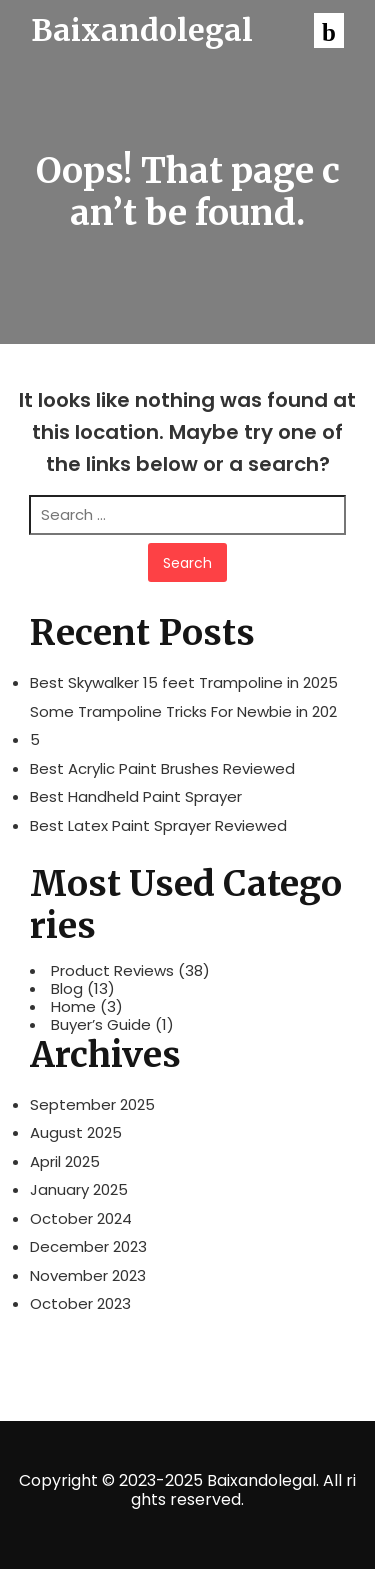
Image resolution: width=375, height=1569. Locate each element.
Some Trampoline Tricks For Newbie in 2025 (183, 726)
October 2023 (80, 1303)
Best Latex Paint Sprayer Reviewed (158, 825)
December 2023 (88, 1246)
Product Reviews (112, 971)
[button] (329, 30)
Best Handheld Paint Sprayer (136, 796)
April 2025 (65, 1161)
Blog (67, 989)
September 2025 (92, 1104)
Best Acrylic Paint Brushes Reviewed (162, 768)
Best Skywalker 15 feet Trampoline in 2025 (184, 682)
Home (73, 1007)
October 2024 (81, 1218)
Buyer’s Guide (101, 1025)
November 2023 (88, 1275)
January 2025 (79, 1189)
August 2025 (76, 1132)
